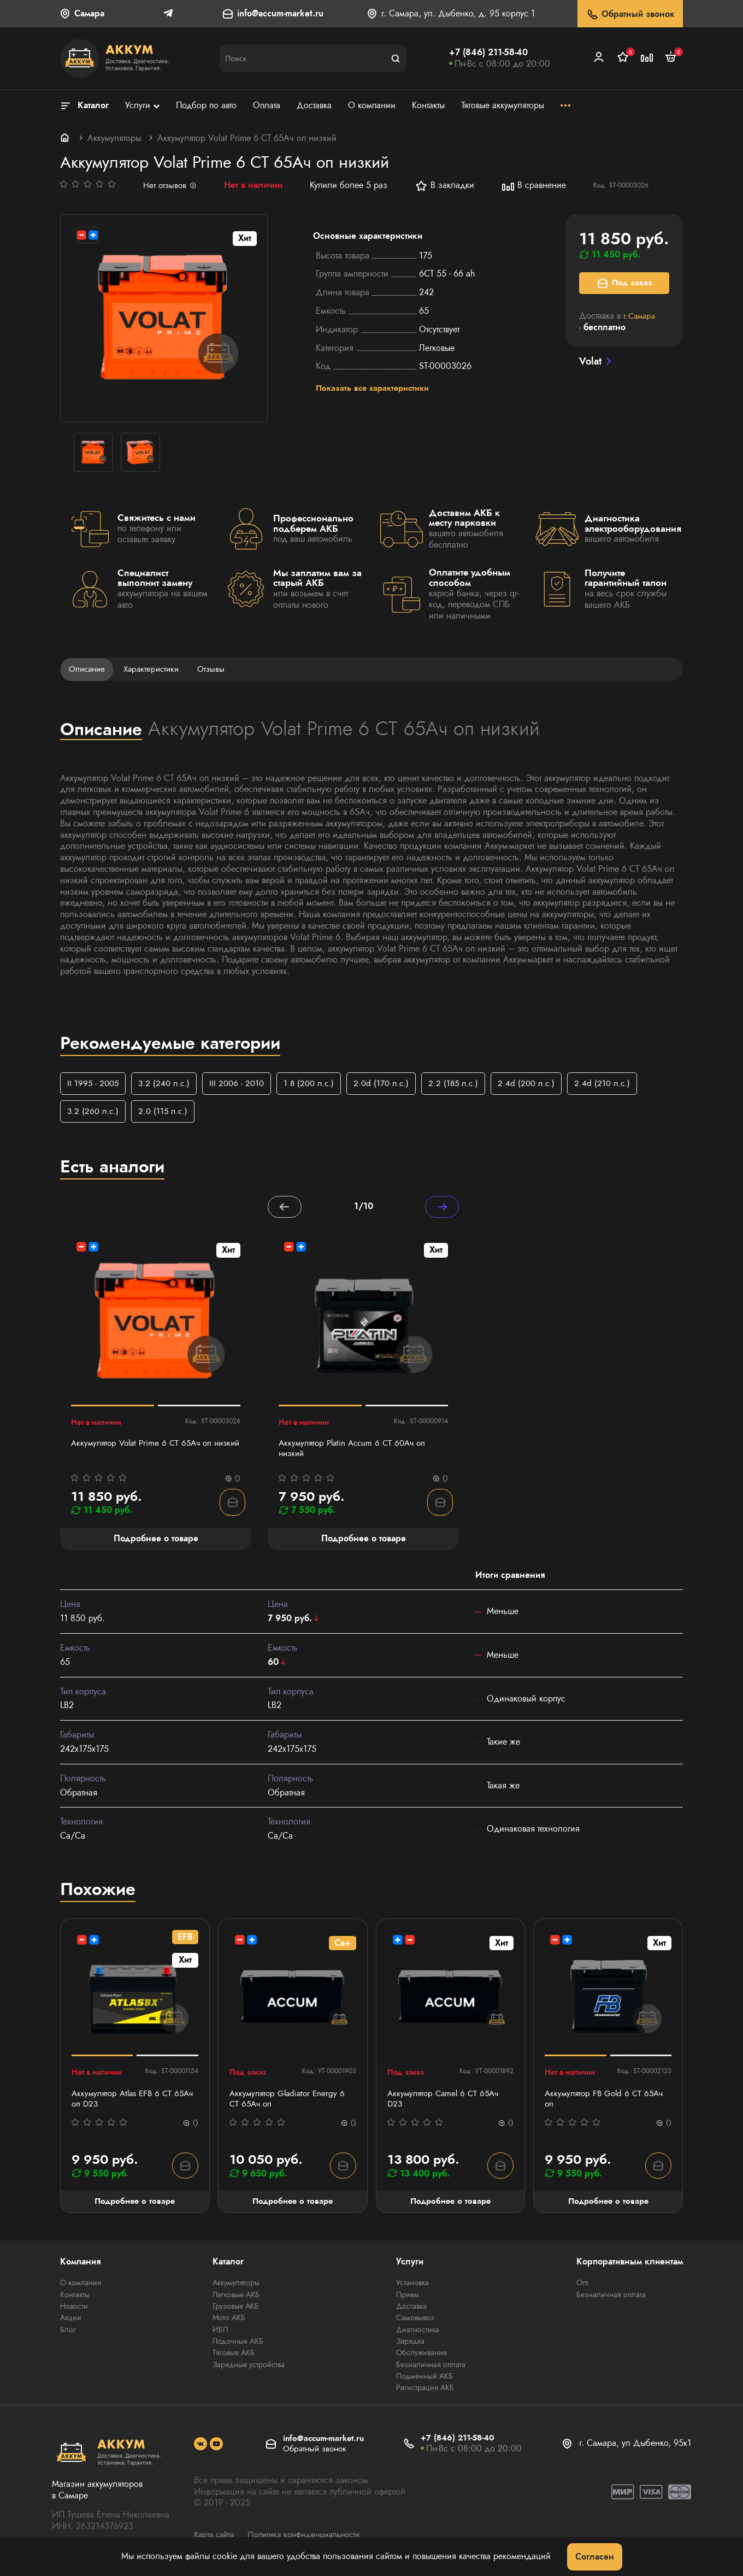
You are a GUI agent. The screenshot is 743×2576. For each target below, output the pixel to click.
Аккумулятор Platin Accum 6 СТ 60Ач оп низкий (356, 1451)
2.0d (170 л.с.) (391, 1084)
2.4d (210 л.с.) (618, 1084)
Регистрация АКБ (425, 2390)
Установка (412, 2287)
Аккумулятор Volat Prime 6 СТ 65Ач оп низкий (145, 1451)
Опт (582, 2287)
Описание (88, 669)
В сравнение (535, 185)
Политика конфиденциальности (312, 2537)
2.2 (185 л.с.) (466, 1084)
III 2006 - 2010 (242, 1084)
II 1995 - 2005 (94, 1084)
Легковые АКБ (236, 2298)
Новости (74, 2310)
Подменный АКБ (424, 2379)
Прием (407, 2298)
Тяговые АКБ (234, 2356)
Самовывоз (415, 2321)
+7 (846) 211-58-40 (488, 52)
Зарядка (410, 2344)
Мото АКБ (229, 2321)
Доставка (411, 2310)
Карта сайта (216, 2537)
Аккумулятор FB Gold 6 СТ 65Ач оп (607, 2102)
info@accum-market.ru (280, 14)
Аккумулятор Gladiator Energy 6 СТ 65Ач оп (289, 2102)
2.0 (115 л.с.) (166, 1113)
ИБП (220, 2333)
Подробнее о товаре (134, 2205)
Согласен (594, 2556)
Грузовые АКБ (236, 2310)
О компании (81, 2287)
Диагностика (417, 2333)
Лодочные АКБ (238, 2344)
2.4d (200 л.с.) (540, 1084)
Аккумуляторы (114, 138)
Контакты (75, 2298)
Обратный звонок (630, 14)
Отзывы (218, 669)
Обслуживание (421, 2356)
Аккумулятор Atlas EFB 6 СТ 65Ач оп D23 (125, 2102)
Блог (68, 2333)
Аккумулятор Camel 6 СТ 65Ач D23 (446, 2102)
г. (640, 315)
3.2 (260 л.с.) (94, 1113)
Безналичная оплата (430, 2367)
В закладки (446, 185)
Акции (70, 2321)
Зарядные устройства (249, 2367)
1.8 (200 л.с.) (316, 1084)
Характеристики (156, 669)
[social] (200, 2446)
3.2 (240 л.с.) (167, 1084)
